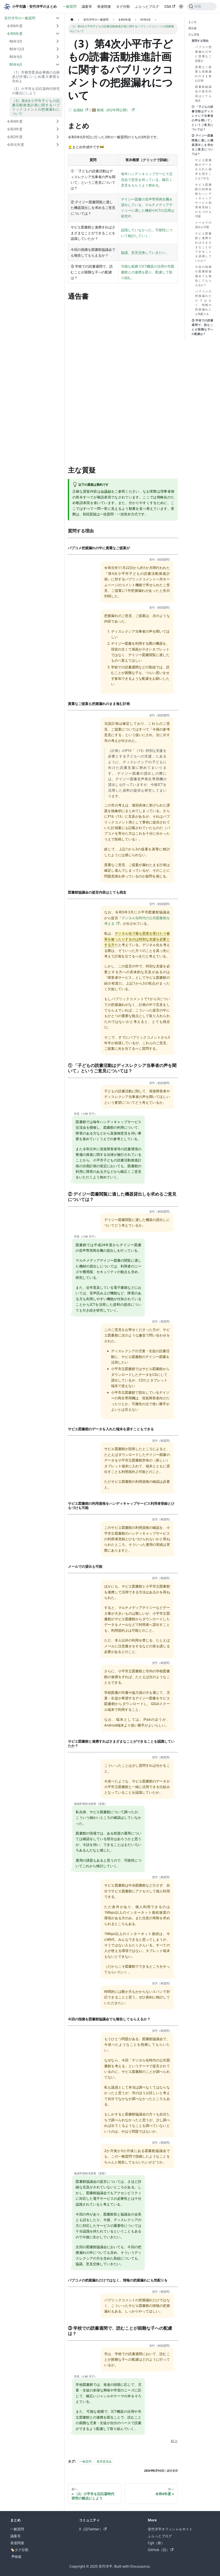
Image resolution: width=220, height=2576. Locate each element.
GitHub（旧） (160, 2549)
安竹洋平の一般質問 (19, 18)
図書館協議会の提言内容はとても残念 (203, 93)
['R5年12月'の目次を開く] (57, 49)
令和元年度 (15, 144)
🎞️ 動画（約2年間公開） (113, 110)
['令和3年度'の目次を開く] (57, 129)
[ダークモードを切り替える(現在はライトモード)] (181, 6)
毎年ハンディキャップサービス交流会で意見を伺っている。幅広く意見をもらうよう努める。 (147, 179)
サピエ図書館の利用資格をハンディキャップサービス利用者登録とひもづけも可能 (203, 200)
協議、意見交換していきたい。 (145, 252)
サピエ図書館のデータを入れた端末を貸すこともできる (203, 169)
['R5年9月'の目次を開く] (57, 56)
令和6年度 (15, 25)
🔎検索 (15, 2556)
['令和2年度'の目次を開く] (57, 136)
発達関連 (104, 6)
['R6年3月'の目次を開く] (57, 41)
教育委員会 (104, 2461)
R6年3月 (15, 41)
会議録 (106, 491)
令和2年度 (15, 136)
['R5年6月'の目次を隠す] (57, 64)
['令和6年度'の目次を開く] (57, 25)
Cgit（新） (156, 2543)
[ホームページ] (72, 19)
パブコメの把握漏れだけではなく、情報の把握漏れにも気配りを (203, 302)
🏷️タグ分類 (19, 2549)
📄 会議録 (78, 110)
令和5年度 (15, 33)
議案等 (87, 6)
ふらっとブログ (147, 6)
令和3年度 (15, 129)
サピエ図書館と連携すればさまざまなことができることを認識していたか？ (203, 247)
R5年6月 (15, 64)
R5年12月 (16, 49)
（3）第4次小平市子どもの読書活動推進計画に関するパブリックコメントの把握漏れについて (36, 107)
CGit (169, 6)
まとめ (192, 22)
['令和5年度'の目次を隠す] (57, 33)
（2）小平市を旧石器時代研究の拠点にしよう (36, 90)
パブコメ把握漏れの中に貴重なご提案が (203, 53)
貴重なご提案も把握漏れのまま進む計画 (203, 73)
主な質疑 (193, 34)
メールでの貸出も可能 (203, 224)
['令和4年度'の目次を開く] (57, 121)
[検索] (202, 6)
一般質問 (69, 6)
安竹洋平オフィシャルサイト (170, 2529)
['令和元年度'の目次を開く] (57, 144)
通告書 (192, 28)
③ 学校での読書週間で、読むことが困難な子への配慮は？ (202, 327)
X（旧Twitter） (93, 2529)
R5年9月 (15, 56)
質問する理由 (200, 41)
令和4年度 (15, 121)
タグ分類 (123, 6)
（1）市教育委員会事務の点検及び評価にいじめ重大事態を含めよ (36, 76)
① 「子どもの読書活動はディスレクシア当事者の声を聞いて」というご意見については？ (202, 118)
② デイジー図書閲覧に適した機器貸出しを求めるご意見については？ (202, 145)
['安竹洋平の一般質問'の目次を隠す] (57, 18)
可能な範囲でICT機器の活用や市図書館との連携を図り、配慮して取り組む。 (147, 272)
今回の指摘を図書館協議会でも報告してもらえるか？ (203, 276)
